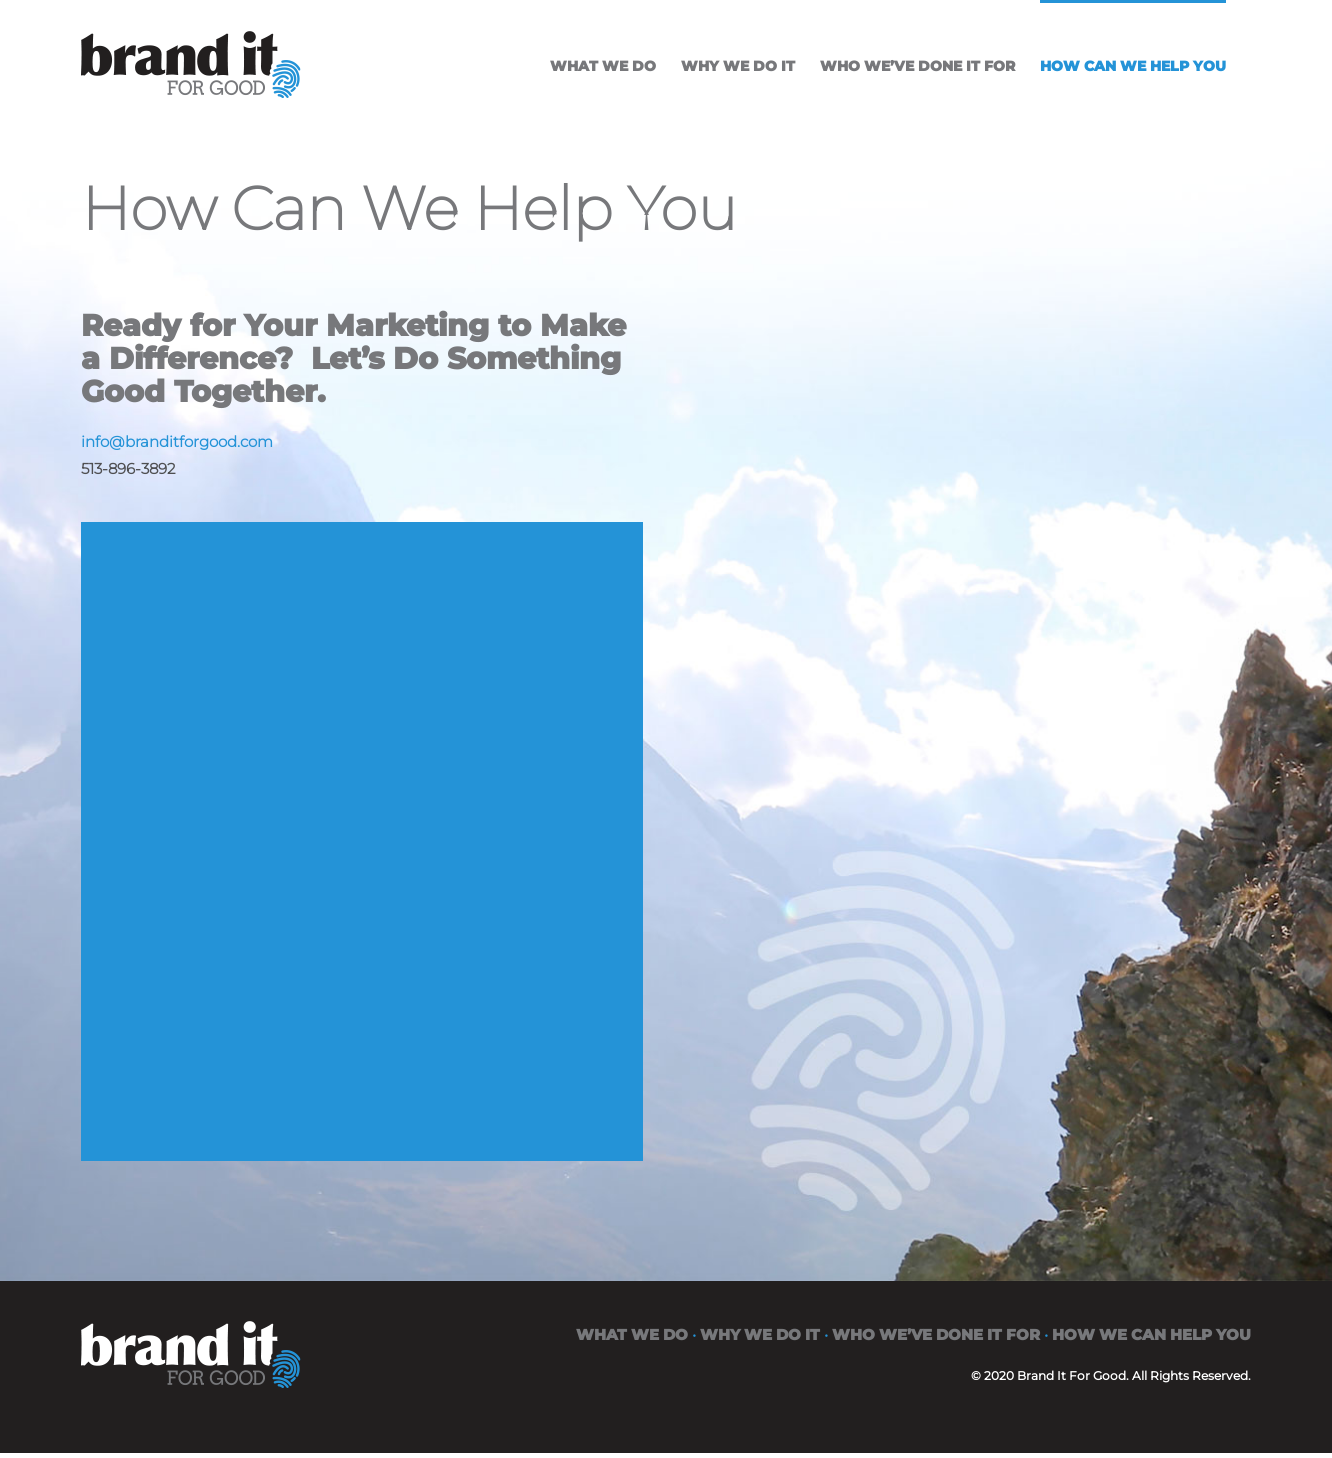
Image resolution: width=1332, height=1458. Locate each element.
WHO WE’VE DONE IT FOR (936, 1334)
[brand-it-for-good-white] (191, 1334)
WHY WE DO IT (760, 1334)
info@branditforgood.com (177, 441)
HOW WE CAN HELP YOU (1151, 1334)
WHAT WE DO (632, 1334)
